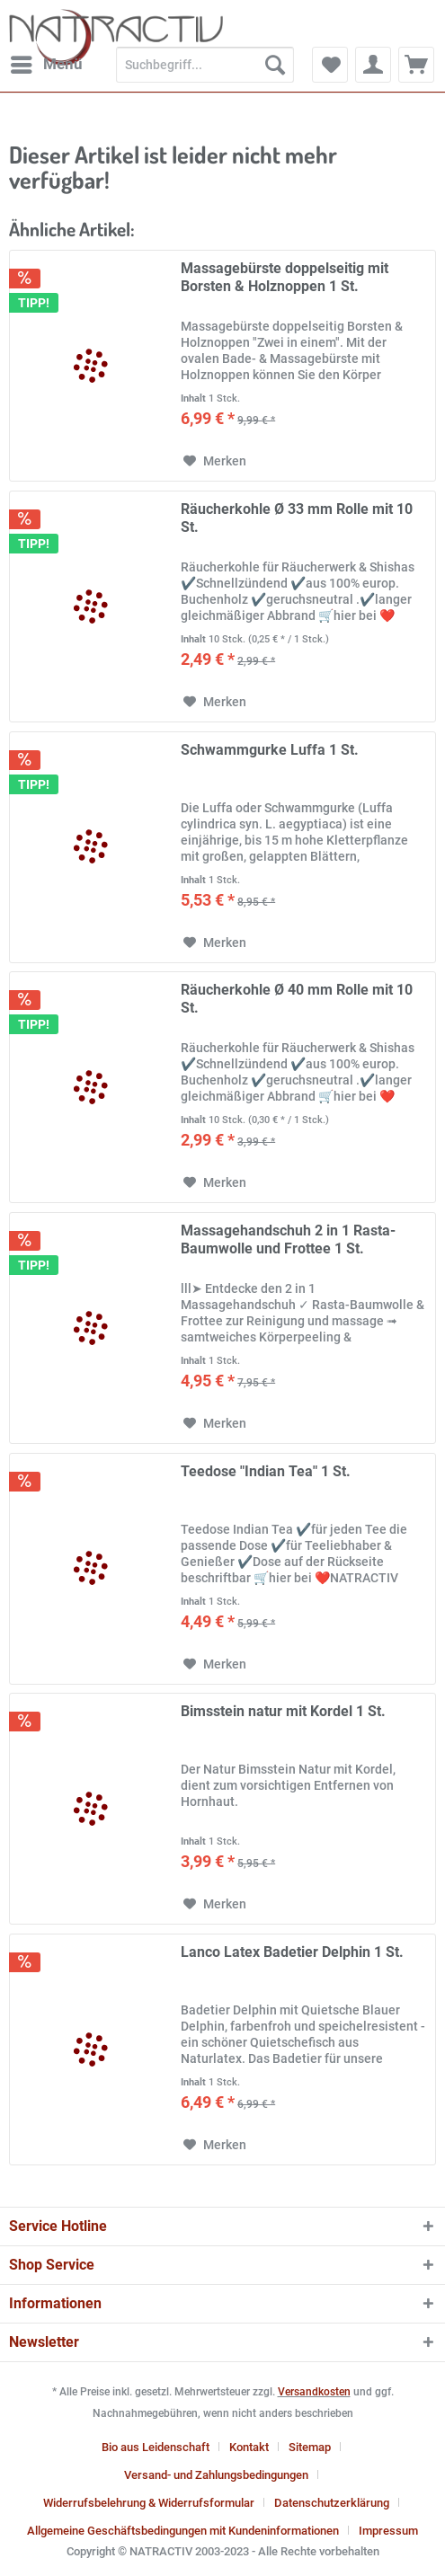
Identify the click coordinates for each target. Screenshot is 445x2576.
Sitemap (310, 2447)
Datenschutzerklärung (331, 2503)
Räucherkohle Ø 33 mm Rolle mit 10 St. (297, 518)
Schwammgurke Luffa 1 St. (270, 749)
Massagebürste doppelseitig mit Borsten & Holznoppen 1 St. (284, 277)
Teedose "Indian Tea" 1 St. (266, 1471)
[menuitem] (46, 65)
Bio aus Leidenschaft (155, 2447)
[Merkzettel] (330, 65)
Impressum (388, 2530)
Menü (47, 61)
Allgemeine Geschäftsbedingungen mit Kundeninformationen (183, 2530)
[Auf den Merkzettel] (214, 461)
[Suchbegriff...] (205, 65)
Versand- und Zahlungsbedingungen (216, 2475)
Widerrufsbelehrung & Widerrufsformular (148, 2503)
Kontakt (249, 2447)
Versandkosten (314, 2392)
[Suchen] (275, 65)
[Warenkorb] (416, 65)
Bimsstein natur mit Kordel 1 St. (283, 1711)
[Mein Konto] (373, 65)
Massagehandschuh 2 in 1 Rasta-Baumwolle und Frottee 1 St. (288, 1239)
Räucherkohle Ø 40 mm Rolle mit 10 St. (297, 998)
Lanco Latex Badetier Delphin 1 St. (292, 1952)
